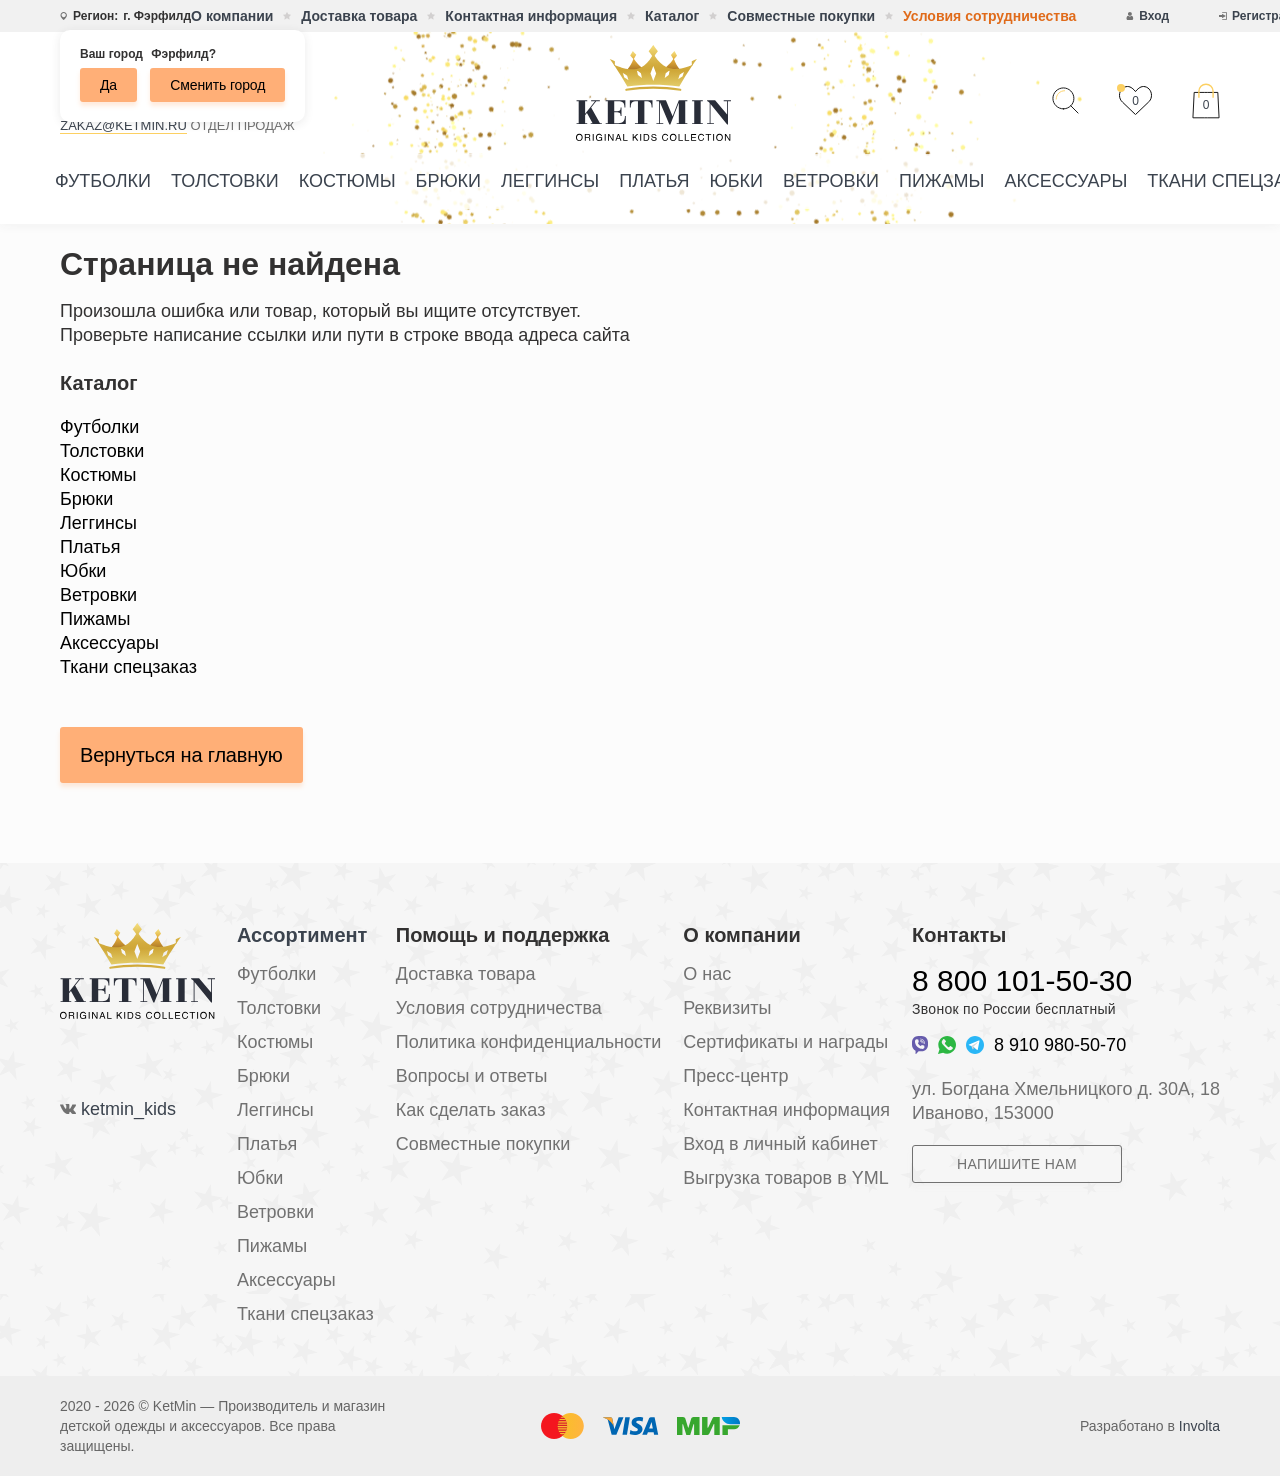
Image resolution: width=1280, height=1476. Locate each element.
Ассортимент (302, 935)
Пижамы (941, 181)
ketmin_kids (128, 1109)
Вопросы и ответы (472, 1076)
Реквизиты (727, 1008)
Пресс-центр (735, 1076)
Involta (1199, 1426)
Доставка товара (359, 16)
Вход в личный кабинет (780, 1144)
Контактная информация (531, 16)
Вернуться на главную (181, 755)
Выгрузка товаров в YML (785, 1178)
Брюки (448, 181)
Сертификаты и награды (785, 1042)
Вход (1154, 16)
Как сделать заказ (471, 1110)
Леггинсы (550, 181)
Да (108, 85)
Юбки (736, 181)
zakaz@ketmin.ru (123, 125)
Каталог (672, 16)
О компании (232, 16)
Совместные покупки (801, 16)
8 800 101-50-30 (1022, 980)
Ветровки (831, 181)
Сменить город (217, 85)
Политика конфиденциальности (529, 1042)
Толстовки (225, 181)
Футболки (103, 181)
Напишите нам (1017, 1164)
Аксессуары (1065, 181)
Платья (654, 181)
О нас (707, 974)
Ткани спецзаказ (128, 667)
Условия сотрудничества (989, 16)
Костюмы (347, 181)
